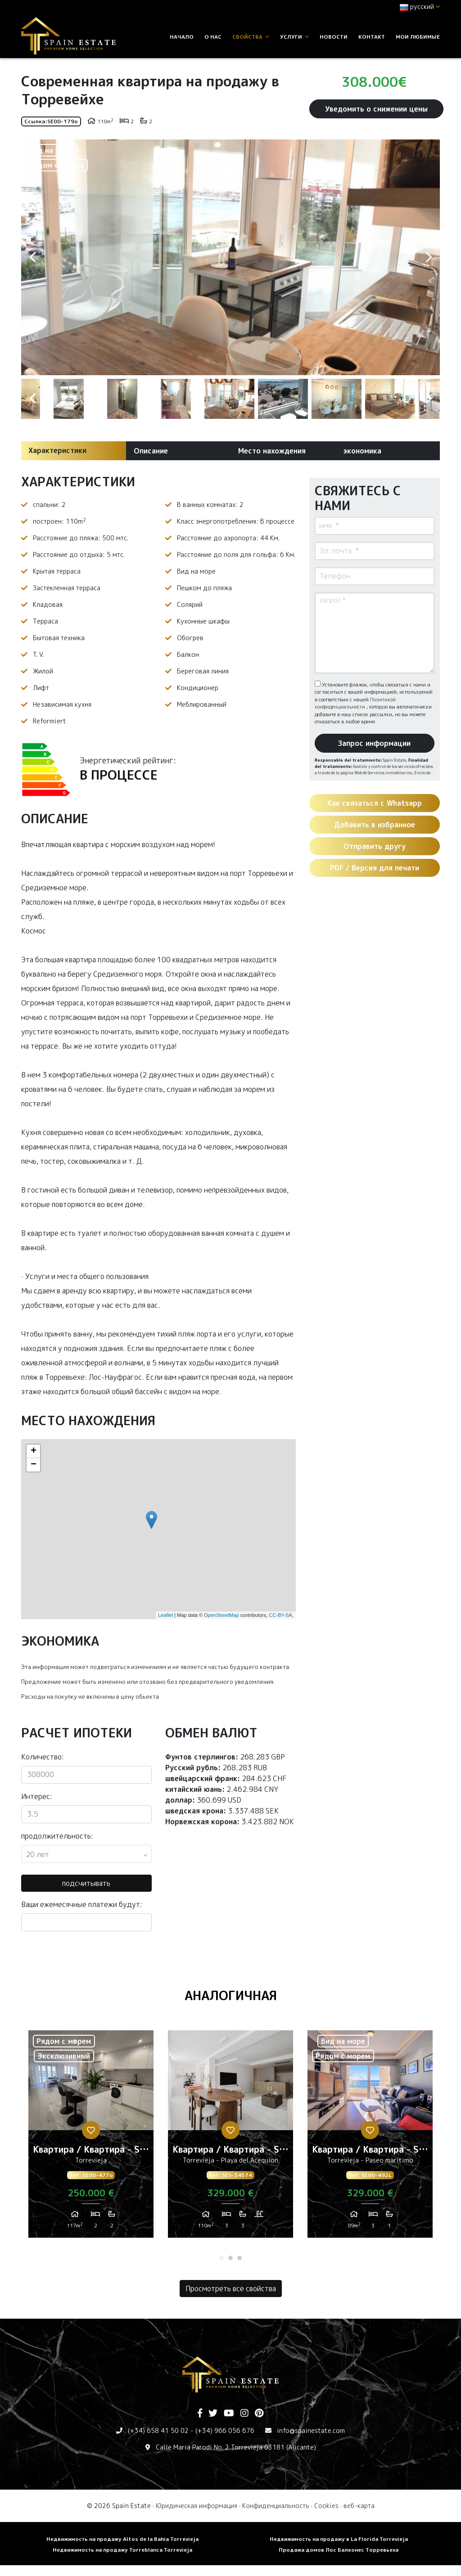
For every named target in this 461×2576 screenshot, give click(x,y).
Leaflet (165, 1615)
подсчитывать (86, 1883)
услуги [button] (294, 36)
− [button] (33, 1465)
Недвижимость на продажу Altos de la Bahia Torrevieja (122, 2539)
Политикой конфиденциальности (355, 703)
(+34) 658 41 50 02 (158, 2430)
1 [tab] (221, 2258)
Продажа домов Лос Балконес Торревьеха (338, 2550)
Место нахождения (272, 451)
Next (428, 257)
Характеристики (57, 450)
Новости (334, 36)
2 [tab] (230, 2258)
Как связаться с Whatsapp (374, 803)
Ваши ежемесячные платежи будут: (81, 1904)
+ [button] (33, 1451)
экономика (362, 451)
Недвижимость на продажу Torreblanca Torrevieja (122, 2550)
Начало (182, 36)
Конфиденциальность (275, 2505)
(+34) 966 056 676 (224, 2430)
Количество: (42, 1757)
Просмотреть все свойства (230, 2288)
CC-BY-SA (280, 1615)
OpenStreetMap (221, 1615)
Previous (32, 257)
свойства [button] (250, 36)
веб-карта (359, 2505)
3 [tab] (239, 2258)
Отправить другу (374, 846)
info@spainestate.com (311, 2430)
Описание (151, 451)
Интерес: (36, 1796)
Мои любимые (418, 36)
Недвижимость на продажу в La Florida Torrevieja (339, 2539)
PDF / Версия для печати (374, 868)
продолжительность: (57, 1836)
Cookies (326, 2505)
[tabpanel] (91, 2137)
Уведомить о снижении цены (376, 109)
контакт (371, 36)
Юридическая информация (196, 2505)
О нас (212, 36)
